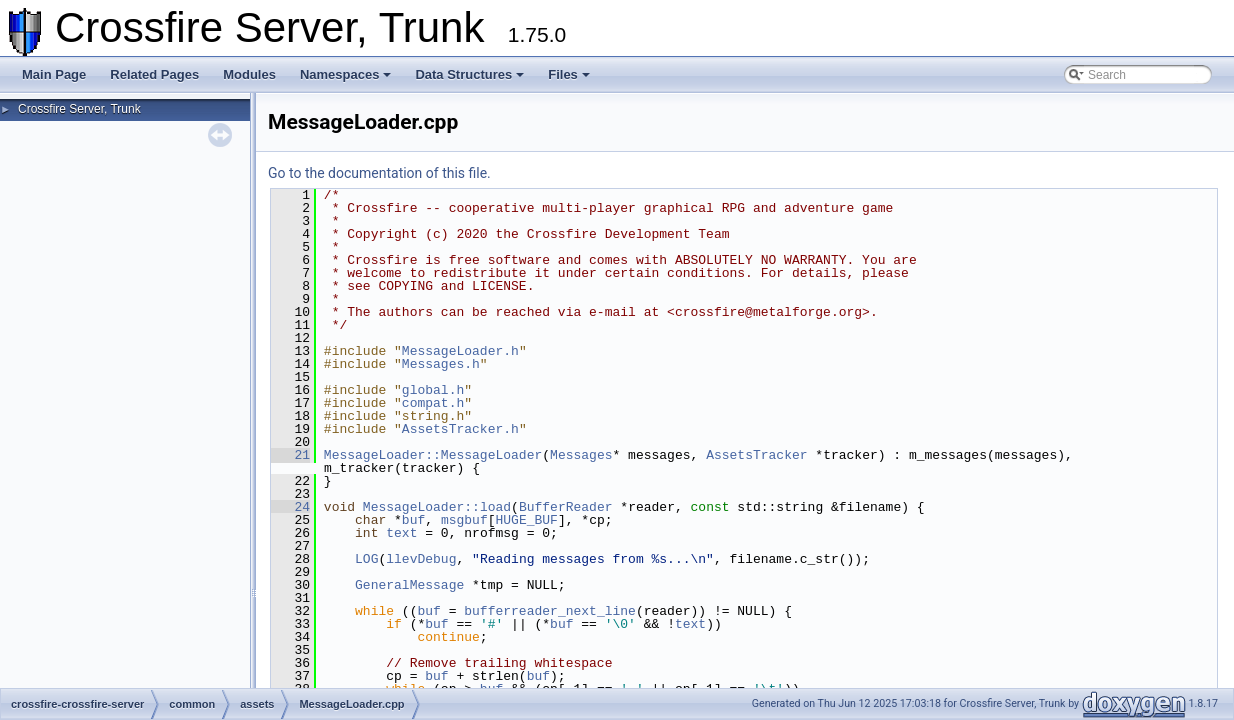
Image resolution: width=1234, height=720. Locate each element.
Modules (249, 74)
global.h (433, 390)
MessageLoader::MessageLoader (433, 455)
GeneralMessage (409, 585)
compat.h (433, 403)
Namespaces (346, 74)
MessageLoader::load (437, 507)
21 (290, 455)
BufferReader (566, 507)
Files (569, 74)
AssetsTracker (756, 455)
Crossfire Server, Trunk (79, 109)
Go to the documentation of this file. (379, 173)
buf (413, 520)
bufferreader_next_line (550, 611)
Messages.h (441, 364)
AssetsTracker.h (460, 429)
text (401, 533)
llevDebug (421, 559)
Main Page (54, 74)
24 (290, 507)
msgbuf (464, 520)
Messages (581, 455)
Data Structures (469, 74)
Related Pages (154, 74)
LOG (366, 559)
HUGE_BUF (526, 520)
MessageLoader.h (460, 351)
